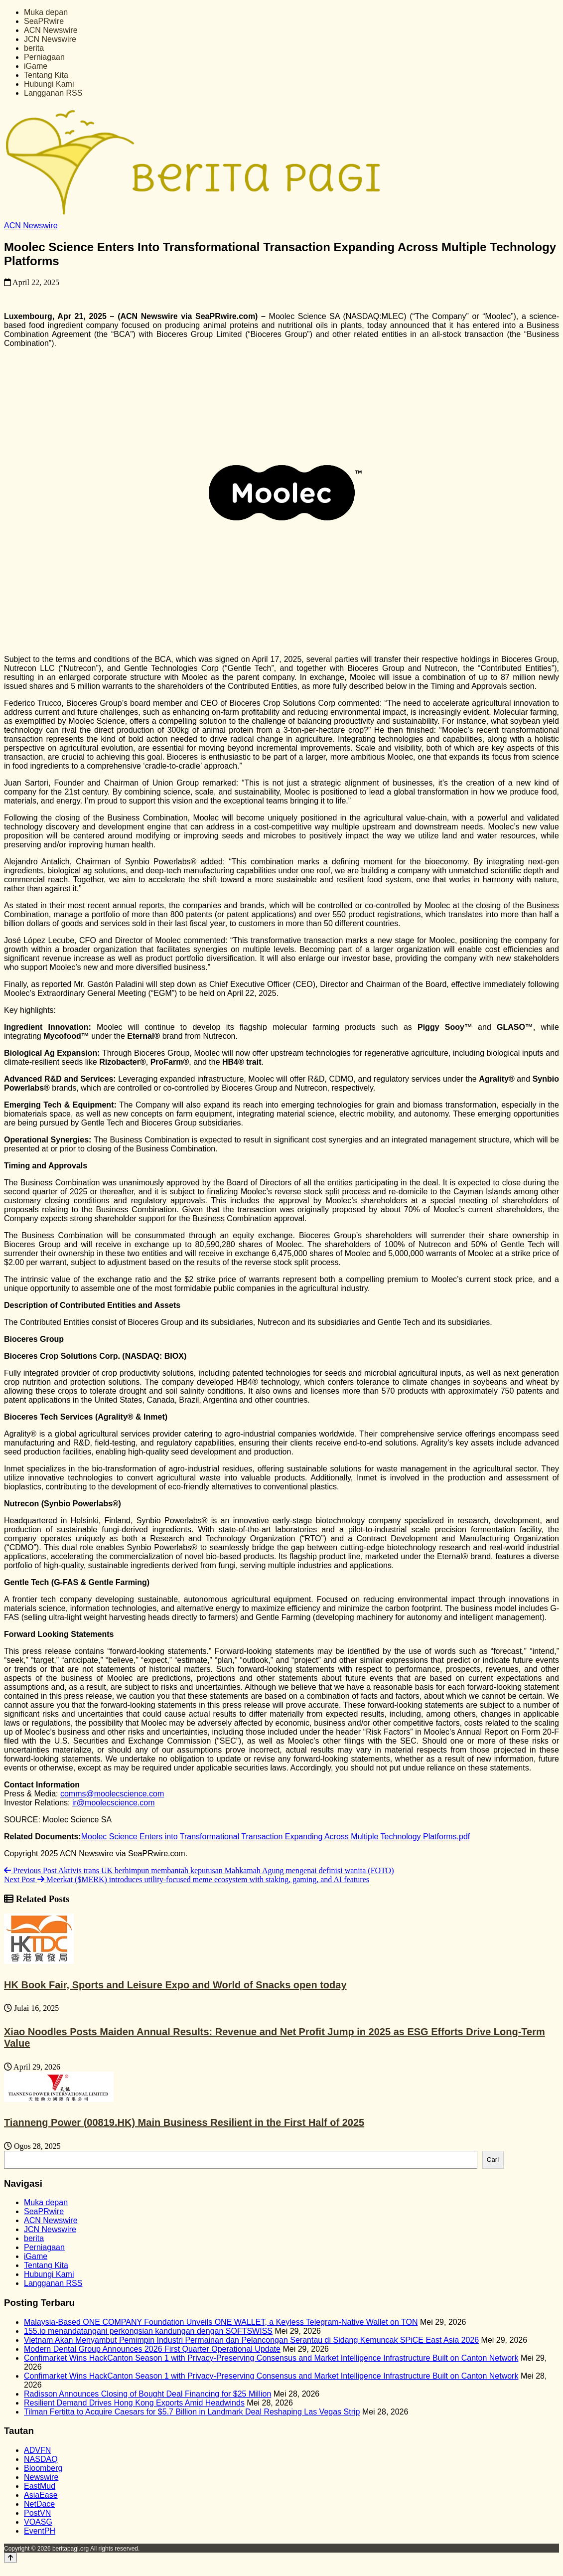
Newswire (41, 2477)
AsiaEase (41, 2495)
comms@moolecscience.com (112, 1793)
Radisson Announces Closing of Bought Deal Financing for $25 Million (147, 2394)
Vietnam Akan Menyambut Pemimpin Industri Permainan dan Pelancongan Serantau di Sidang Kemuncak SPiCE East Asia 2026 (251, 2340)
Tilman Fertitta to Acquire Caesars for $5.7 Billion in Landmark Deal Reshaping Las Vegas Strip (192, 2412)
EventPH (39, 2531)
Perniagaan (44, 57)
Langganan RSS (53, 93)
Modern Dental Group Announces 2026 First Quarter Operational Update (152, 2349)
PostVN (37, 2513)
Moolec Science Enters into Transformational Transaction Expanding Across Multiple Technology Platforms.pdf (275, 1836)
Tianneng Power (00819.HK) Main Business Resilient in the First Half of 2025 (184, 2122)
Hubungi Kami (49, 84)
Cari (493, 2159)
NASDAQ (41, 2459)
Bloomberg (43, 2468)
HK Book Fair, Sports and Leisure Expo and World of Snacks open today (175, 1984)
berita (34, 48)
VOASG (38, 2522)
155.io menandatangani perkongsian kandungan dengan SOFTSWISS (148, 2331)
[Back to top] (10, 2558)
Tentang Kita (46, 75)
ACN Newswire (51, 30)
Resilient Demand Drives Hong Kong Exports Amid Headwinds (134, 2403)
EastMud (39, 2486)
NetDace (39, 2504)
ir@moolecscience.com (113, 1802)
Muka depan (46, 12)
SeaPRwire (44, 21)
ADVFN (37, 2450)
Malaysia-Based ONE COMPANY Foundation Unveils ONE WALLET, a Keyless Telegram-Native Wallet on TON (221, 2322)
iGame (35, 66)
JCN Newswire (50, 39)
